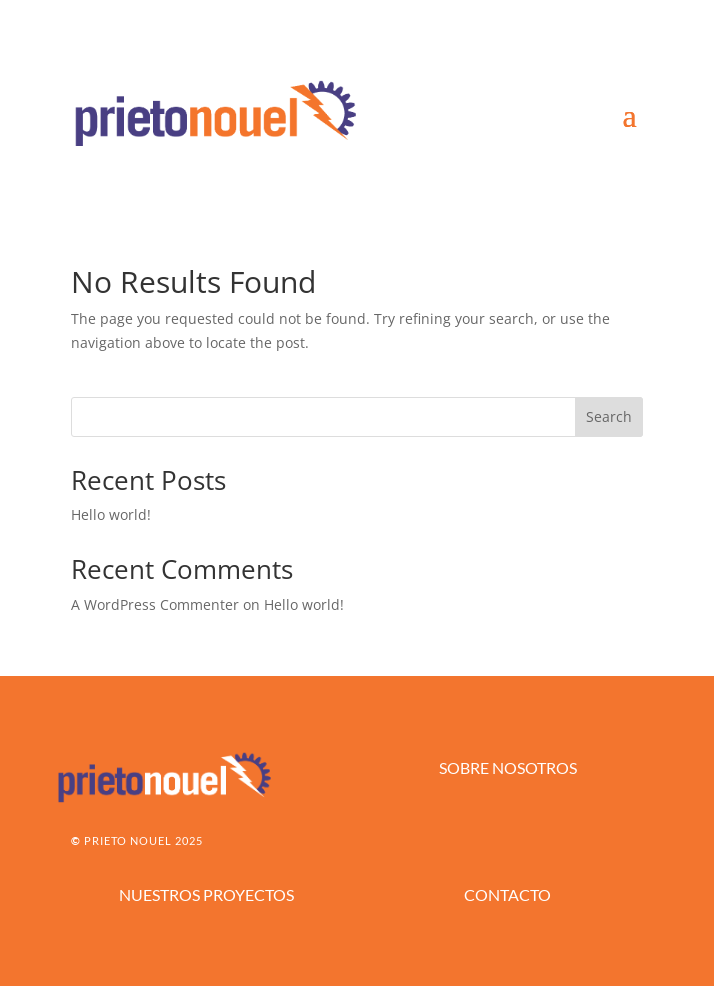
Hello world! (111, 514)
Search (609, 416)
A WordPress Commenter (155, 604)
